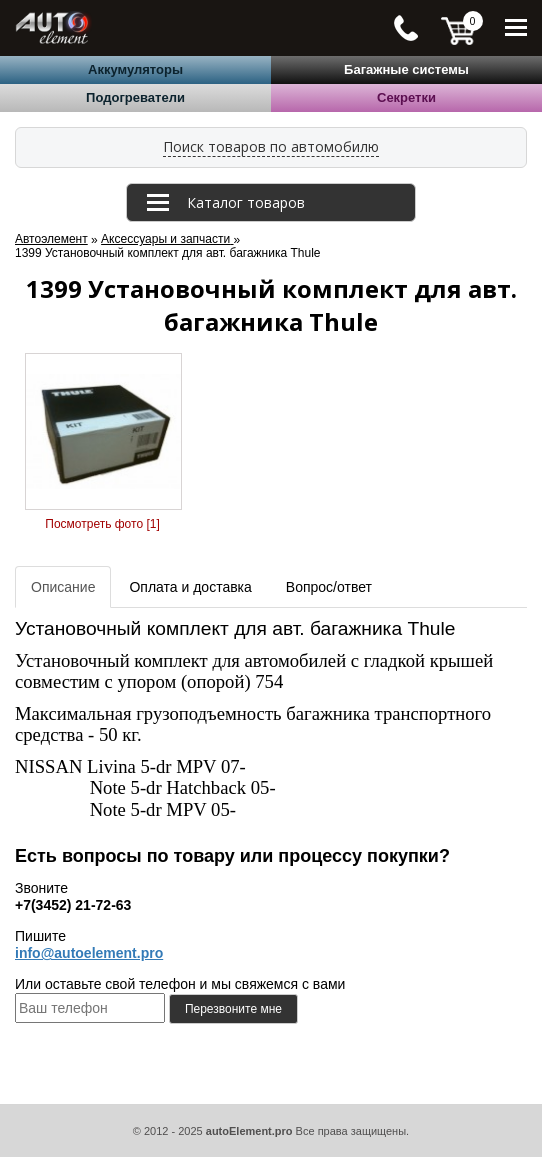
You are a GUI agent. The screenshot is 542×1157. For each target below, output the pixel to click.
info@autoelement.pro (89, 953)
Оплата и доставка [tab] (190, 587)
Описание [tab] (63, 587)
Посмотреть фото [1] (102, 524)
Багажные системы (406, 69)
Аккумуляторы (135, 69)
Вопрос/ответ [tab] (329, 587)
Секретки (406, 97)
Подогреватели (135, 97)
